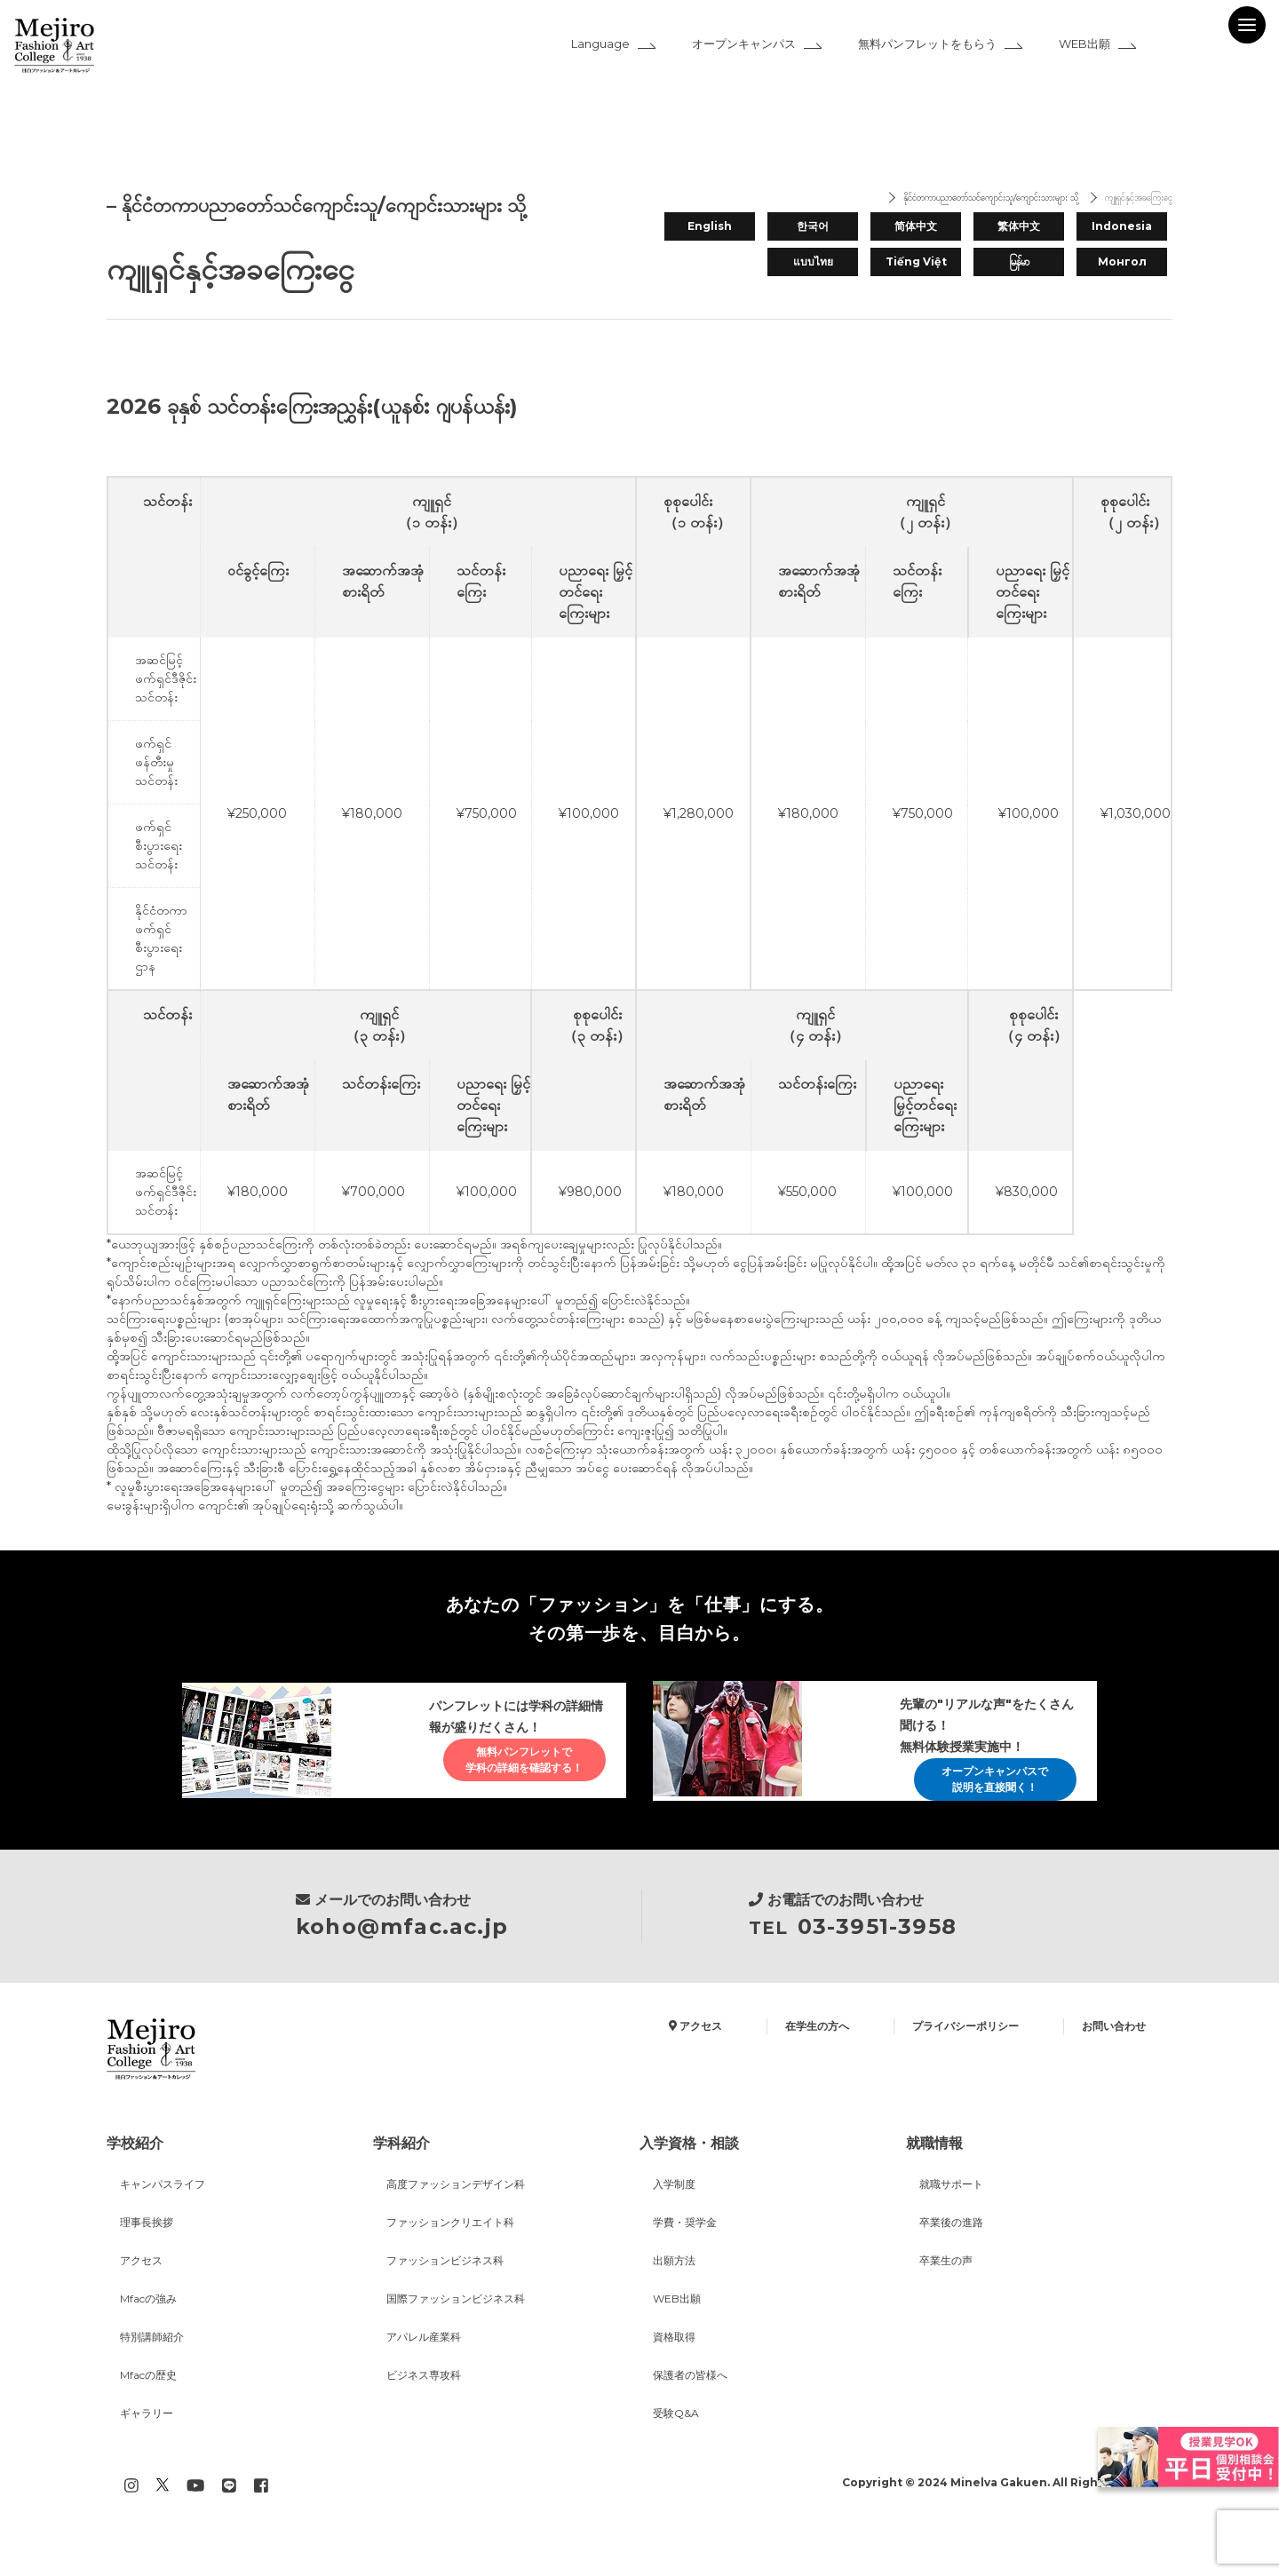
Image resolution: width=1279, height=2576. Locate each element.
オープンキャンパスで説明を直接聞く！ (979, 1786)
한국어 (813, 223)
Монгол (1122, 260)
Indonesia (1122, 223)
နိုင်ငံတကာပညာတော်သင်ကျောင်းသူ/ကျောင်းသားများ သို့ (921, 199)
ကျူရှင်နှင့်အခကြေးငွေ (1123, 199)
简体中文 (915, 223)
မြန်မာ (1019, 260)
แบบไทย (813, 260)
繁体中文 (1018, 223)
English (709, 223)
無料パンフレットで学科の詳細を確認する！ (509, 1777)
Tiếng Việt (916, 260)
